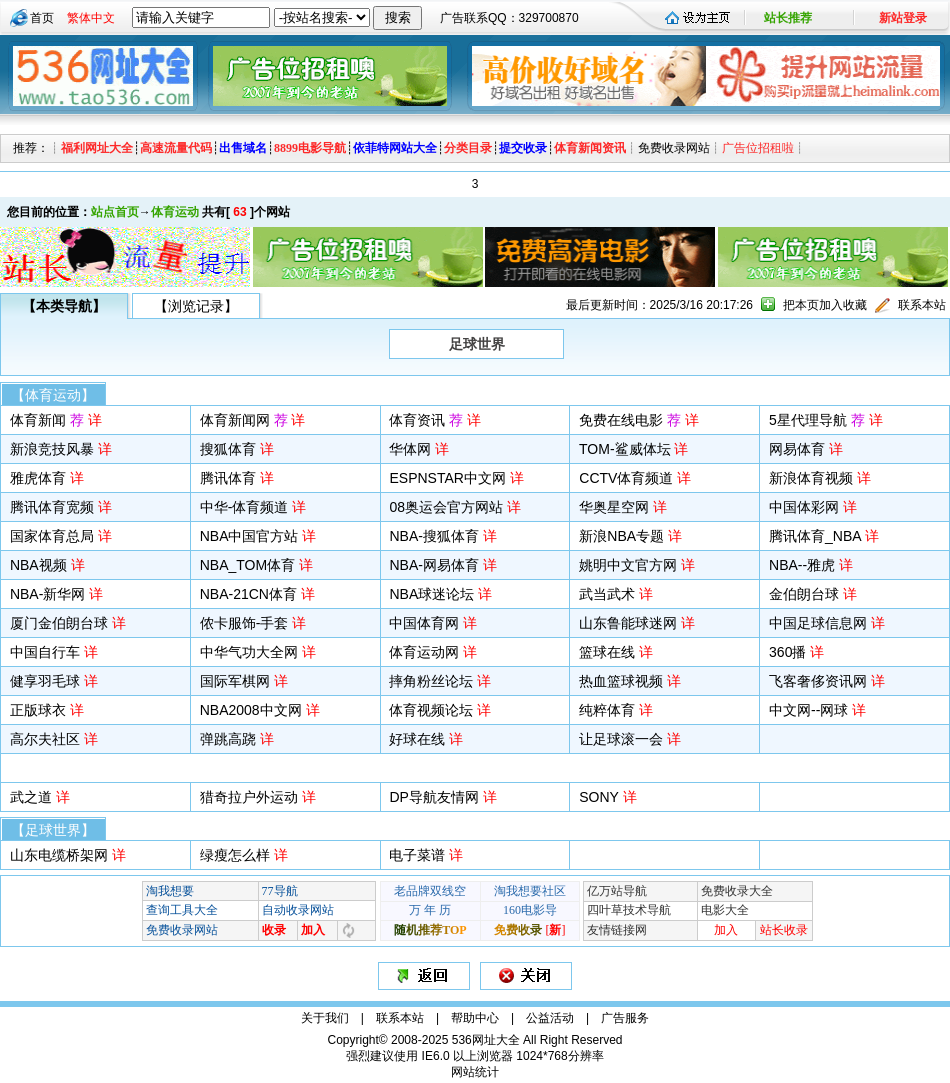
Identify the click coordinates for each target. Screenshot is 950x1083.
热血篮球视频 (621, 681)
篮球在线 (607, 652)
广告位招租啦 (758, 148)
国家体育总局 (52, 536)
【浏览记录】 (196, 306)
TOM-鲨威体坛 (625, 449)
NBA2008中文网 (251, 710)
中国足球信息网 (818, 623)
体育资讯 (426, 420)
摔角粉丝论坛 (431, 681)
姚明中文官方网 (628, 565)
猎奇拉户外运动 (249, 797)
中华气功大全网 (249, 652)
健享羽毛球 (45, 681)
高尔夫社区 (45, 739)
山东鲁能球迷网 (628, 623)
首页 (42, 18)
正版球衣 (38, 710)
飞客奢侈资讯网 (818, 681)
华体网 (410, 449)
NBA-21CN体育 (248, 594)
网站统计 (475, 1072)
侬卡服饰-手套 (244, 623)
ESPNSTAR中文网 (447, 478)
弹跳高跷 (228, 739)
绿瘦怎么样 (235, 855)
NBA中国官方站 (249, 536)
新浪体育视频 (811, 478)
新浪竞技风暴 (52, 449)
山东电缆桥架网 (59, 855)
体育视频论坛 (431, 710)
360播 (787, 652)
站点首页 (115, 212)
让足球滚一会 (621, 739)
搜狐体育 (228, 449)
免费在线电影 (630, 420)
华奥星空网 (614, 507)
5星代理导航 (817, 420)
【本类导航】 (64, 306)
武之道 (31, 797)
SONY (598, 797)
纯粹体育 (607, 710)
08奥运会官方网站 (446, 507)
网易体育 (797, 449)
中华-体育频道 (244, 507)
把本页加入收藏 (825, 305)
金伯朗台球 (804, 594)
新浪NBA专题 (621, 536)
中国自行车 (45, 652)
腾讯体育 (228, 478)
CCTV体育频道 (626, 478)
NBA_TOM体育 (247, 565)
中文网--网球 (808, 710)
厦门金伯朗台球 (59, 623)
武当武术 (607, 594)
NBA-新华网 (47, 594)
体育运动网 (424, 652)
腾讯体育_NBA (815, 536)
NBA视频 (38, 565)
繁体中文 (91, 18)
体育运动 (175, 212)
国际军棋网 (235, 681)
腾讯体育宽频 (52, 507)
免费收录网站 (674, 148)
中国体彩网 (804, 507)
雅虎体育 (38, 478)
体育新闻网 (244, 420)
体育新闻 (47, 420)
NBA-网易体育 (433, 565)
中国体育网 (424, 623)
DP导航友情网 (433, 797)
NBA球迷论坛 (431, 594)
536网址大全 (486, 1040)
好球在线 (417, 739)
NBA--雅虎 (802, 565)
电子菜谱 (417, 855)
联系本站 (922, 305)
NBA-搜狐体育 (433, 536)
